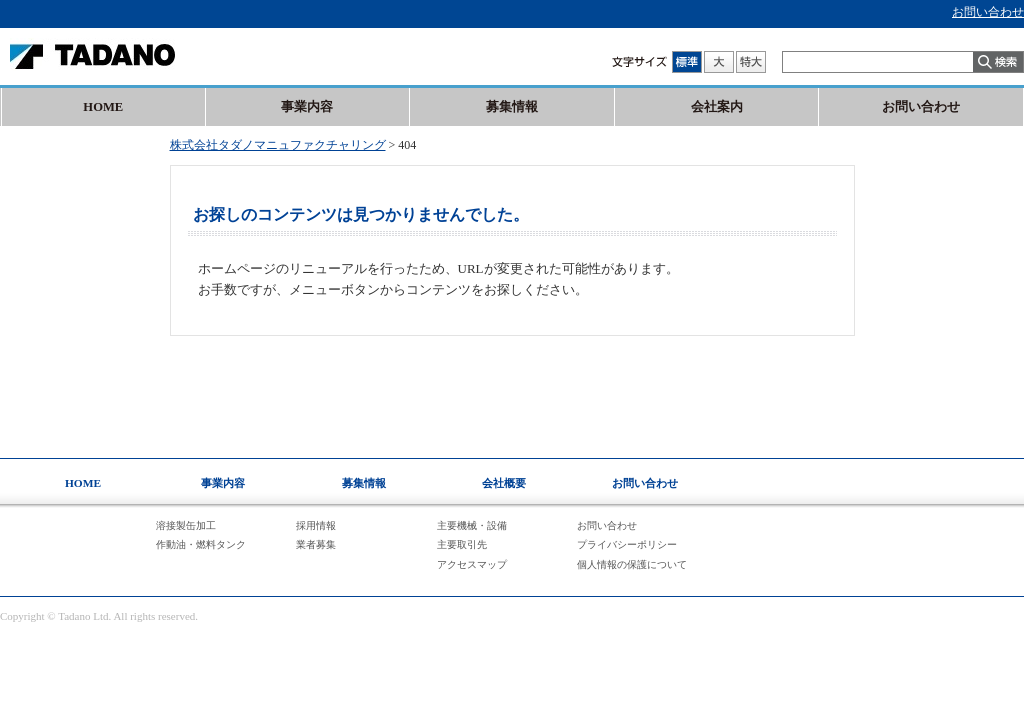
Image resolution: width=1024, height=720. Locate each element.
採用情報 (316, 525)
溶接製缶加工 (186, 525)
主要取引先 (462, 544)
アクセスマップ (472, 564)
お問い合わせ (988, 12)
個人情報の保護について (632, 564)
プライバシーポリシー (627, 544)
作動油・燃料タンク (201, 544)
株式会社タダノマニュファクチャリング (278, 145)
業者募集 (316, 544)
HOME (103, 107)
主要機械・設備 (472, 525)
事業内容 (307, 107)
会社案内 (717, 107)
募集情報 (512, 107)
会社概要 (504, 483)
